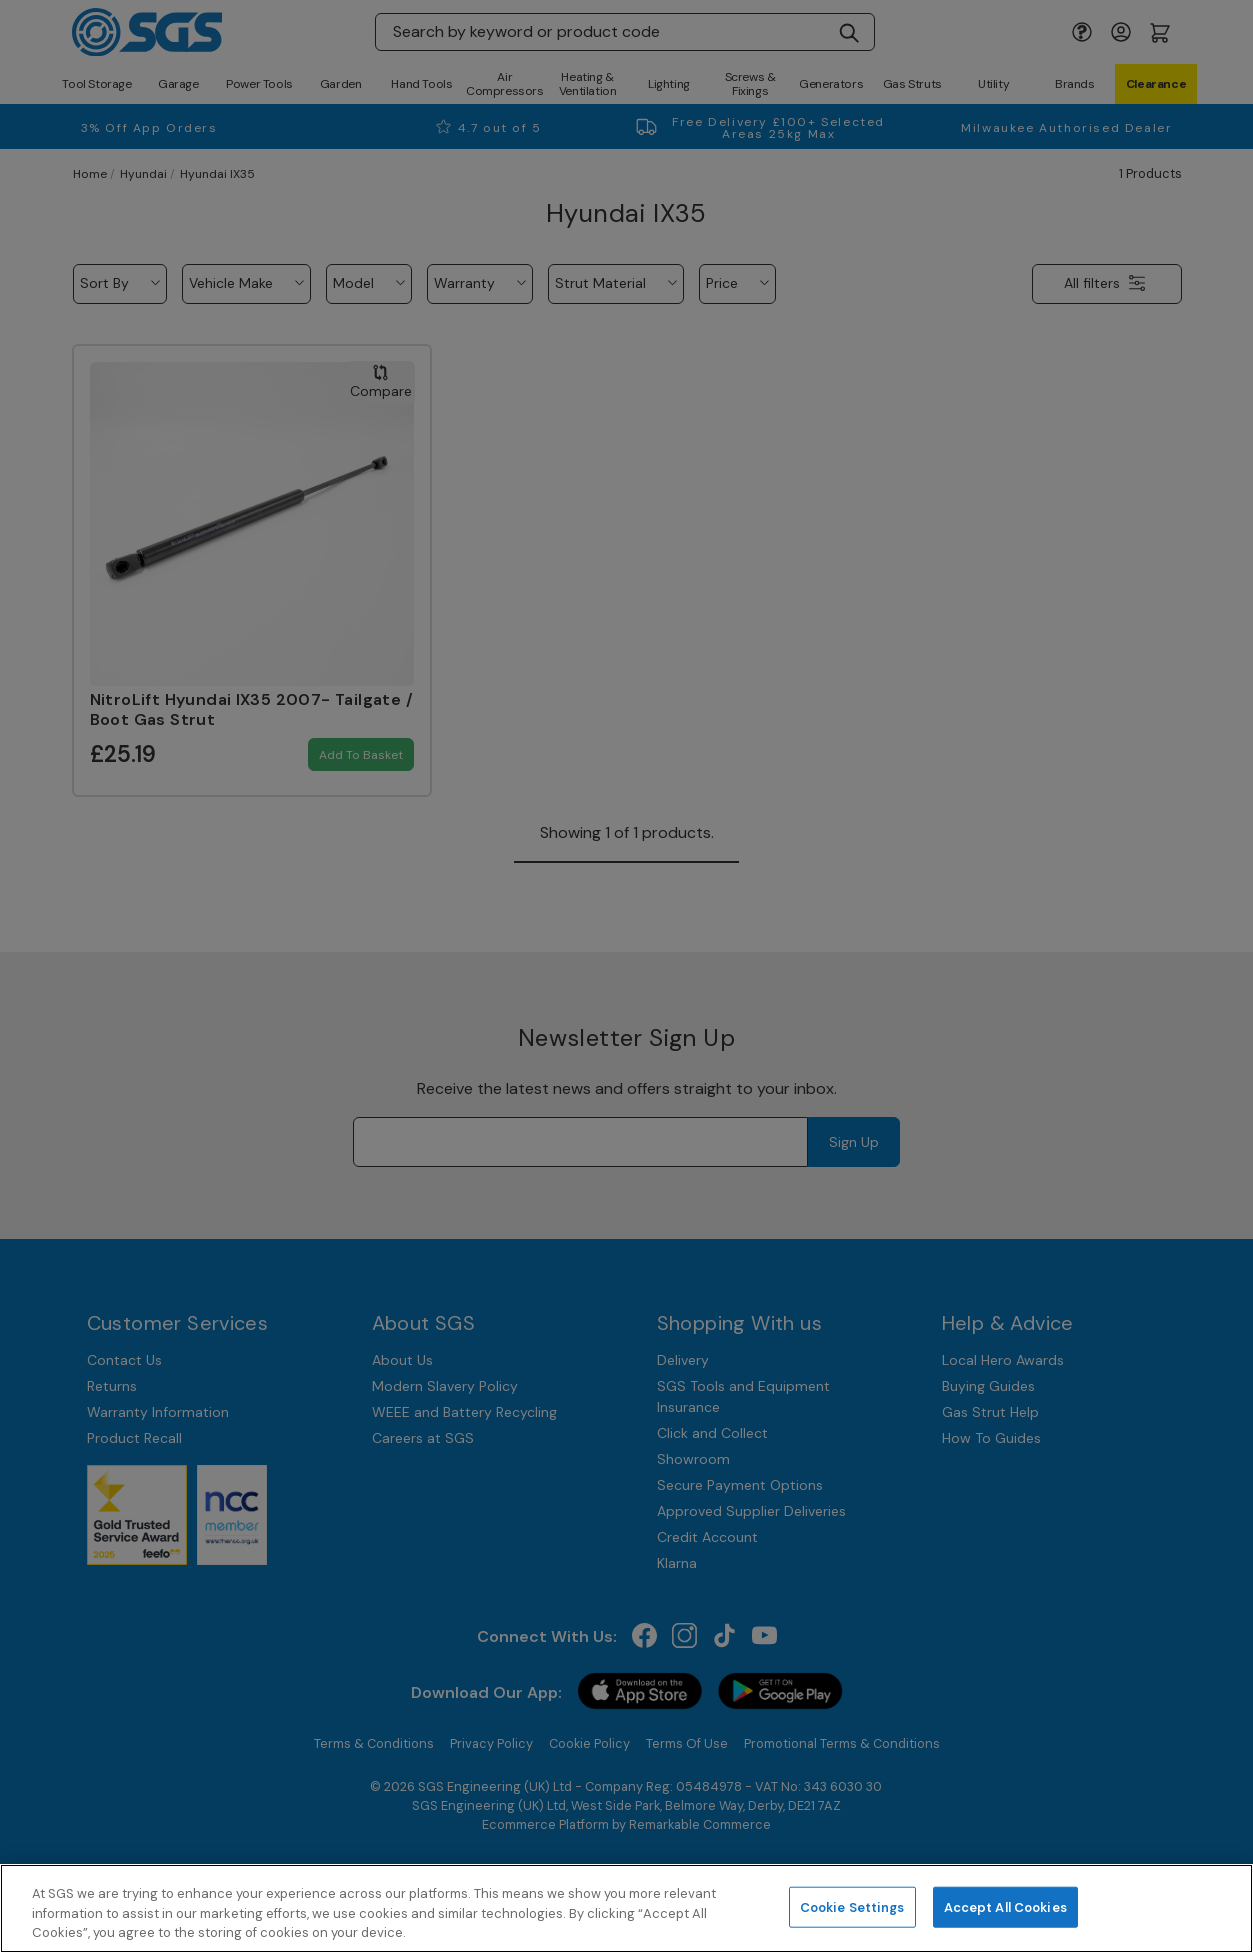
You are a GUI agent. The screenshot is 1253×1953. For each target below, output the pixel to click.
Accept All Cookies (1005, 1906)
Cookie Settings (852, 1906)
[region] (626, 1908)
